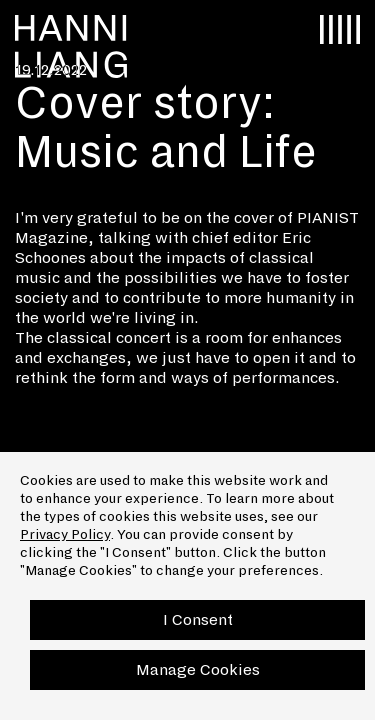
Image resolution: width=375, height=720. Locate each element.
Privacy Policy (65, 534)
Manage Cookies (198, 669)
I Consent (198, 619)
